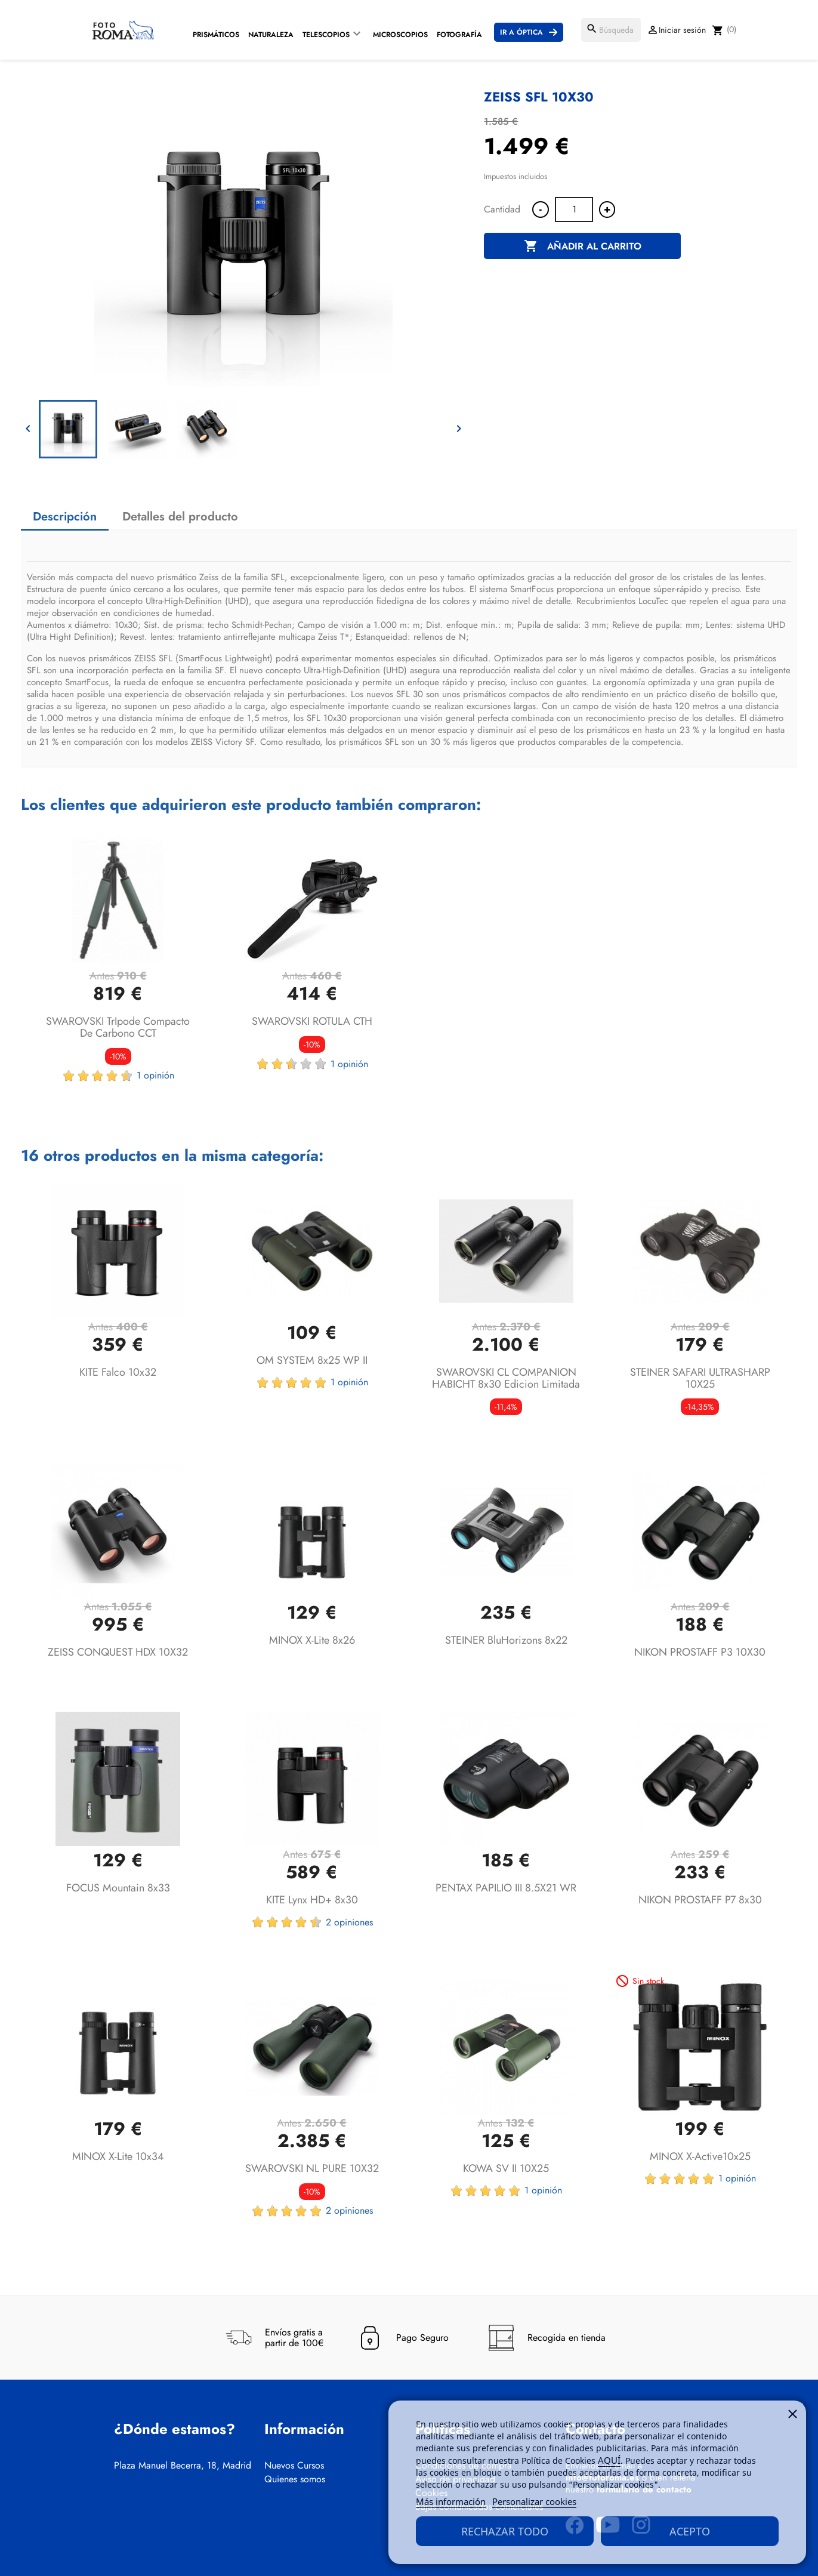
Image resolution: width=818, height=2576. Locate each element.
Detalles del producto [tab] (180, 516)
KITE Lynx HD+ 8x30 (312, 1900)
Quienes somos (294, 2479)
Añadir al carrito (582, 246)
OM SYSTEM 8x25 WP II (312, 1360)
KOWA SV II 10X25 (506, 2168)
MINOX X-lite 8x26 (312, 1640)
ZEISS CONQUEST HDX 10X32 (118, 1652)
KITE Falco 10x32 (117, 1372)
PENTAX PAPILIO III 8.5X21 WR (506, 1888)
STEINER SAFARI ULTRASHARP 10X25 (700, 1378)
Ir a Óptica (521, 32)
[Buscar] (611, 30)
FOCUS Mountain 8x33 (118, 1888)
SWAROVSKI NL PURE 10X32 (312, 2168)
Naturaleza (271, 34)
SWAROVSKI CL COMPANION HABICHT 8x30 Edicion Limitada (506, 1378)
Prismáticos (216, 34)
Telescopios (326, 34)
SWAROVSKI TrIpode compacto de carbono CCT (118, 1027)
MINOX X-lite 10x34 (118, 2156)
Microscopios (400, 34)
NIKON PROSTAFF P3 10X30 (699, 1652)
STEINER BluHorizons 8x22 (506, 1640)
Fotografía (459, 34)
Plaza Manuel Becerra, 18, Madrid (182, 2466)
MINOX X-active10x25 (700, 2156)
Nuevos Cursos (294, 2466)
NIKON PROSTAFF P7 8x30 (700, 1900)
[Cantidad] (574, 209)
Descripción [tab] (65, 516)
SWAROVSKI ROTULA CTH (312, 1021)
